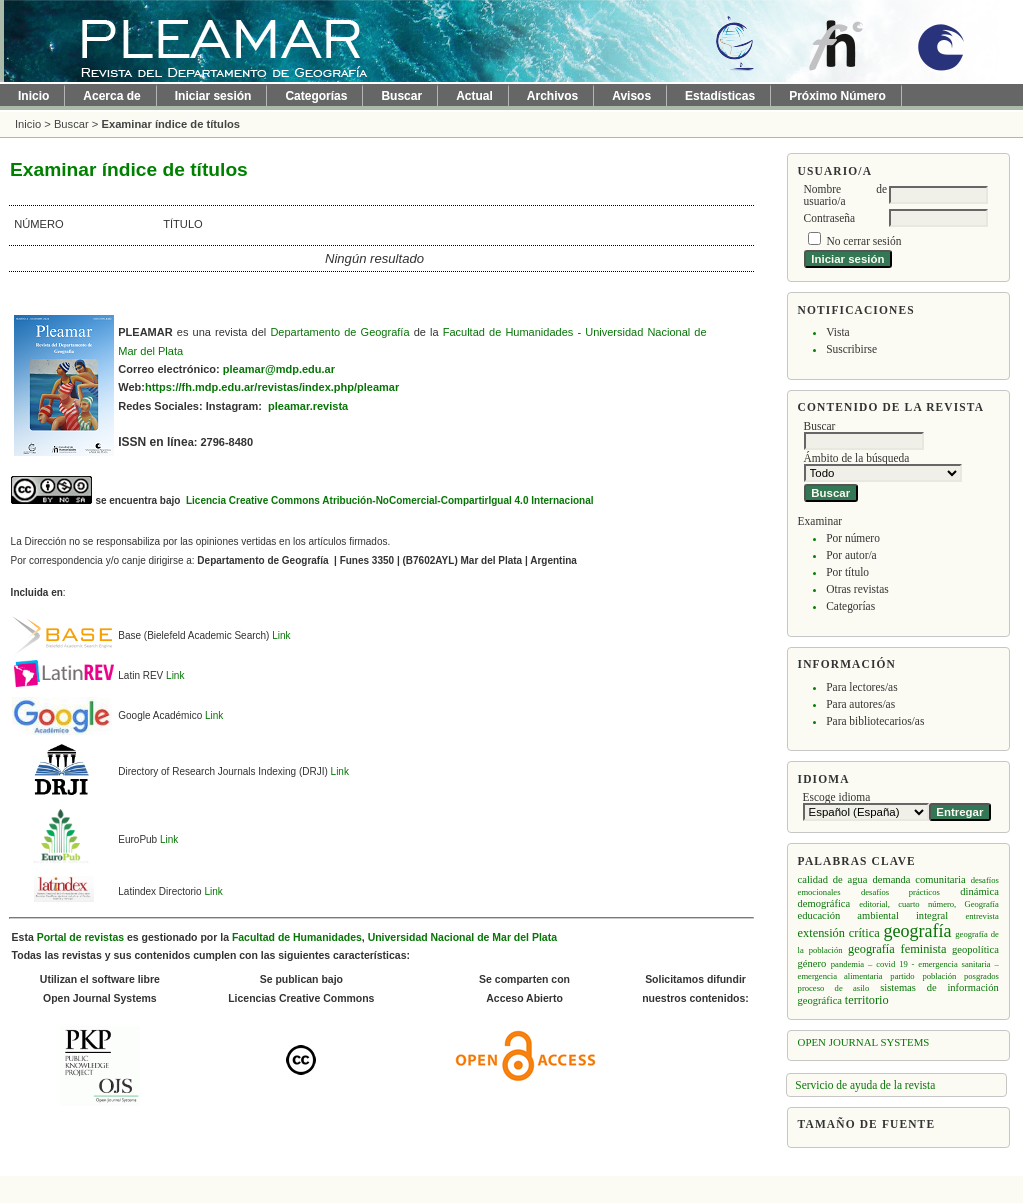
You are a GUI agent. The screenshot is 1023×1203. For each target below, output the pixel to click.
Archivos (552, 96)
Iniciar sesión (213, 96)
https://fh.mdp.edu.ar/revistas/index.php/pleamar (272, 387)
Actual (474, 96)
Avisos (631, 96)
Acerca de (111, 96)
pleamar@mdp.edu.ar (279, 369)
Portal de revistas (80, 937)
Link (281, 635)
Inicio (33, 96)
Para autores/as (860, 704)
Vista (837, 332)
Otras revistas (857, 589)
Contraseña (829, 218)
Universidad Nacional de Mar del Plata (462, 937)
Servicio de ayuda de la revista (865, 1085)
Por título (847, 572)
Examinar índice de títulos (170, 124)
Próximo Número (837, 96)
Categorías (850, 606)
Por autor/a (851, 555)
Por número (853, 538)
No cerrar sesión (863, 241)
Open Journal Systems (864, 1042)
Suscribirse (851, 349)
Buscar (401, 96)
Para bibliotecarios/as (875, 721)
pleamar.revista (308, 406)
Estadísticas (720, 96)
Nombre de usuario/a (845, 195)
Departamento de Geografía (339, 332)
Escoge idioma (837, 797)
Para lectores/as (861, 687)
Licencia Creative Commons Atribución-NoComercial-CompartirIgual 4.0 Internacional (388, 500)
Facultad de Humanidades (508, 332)
